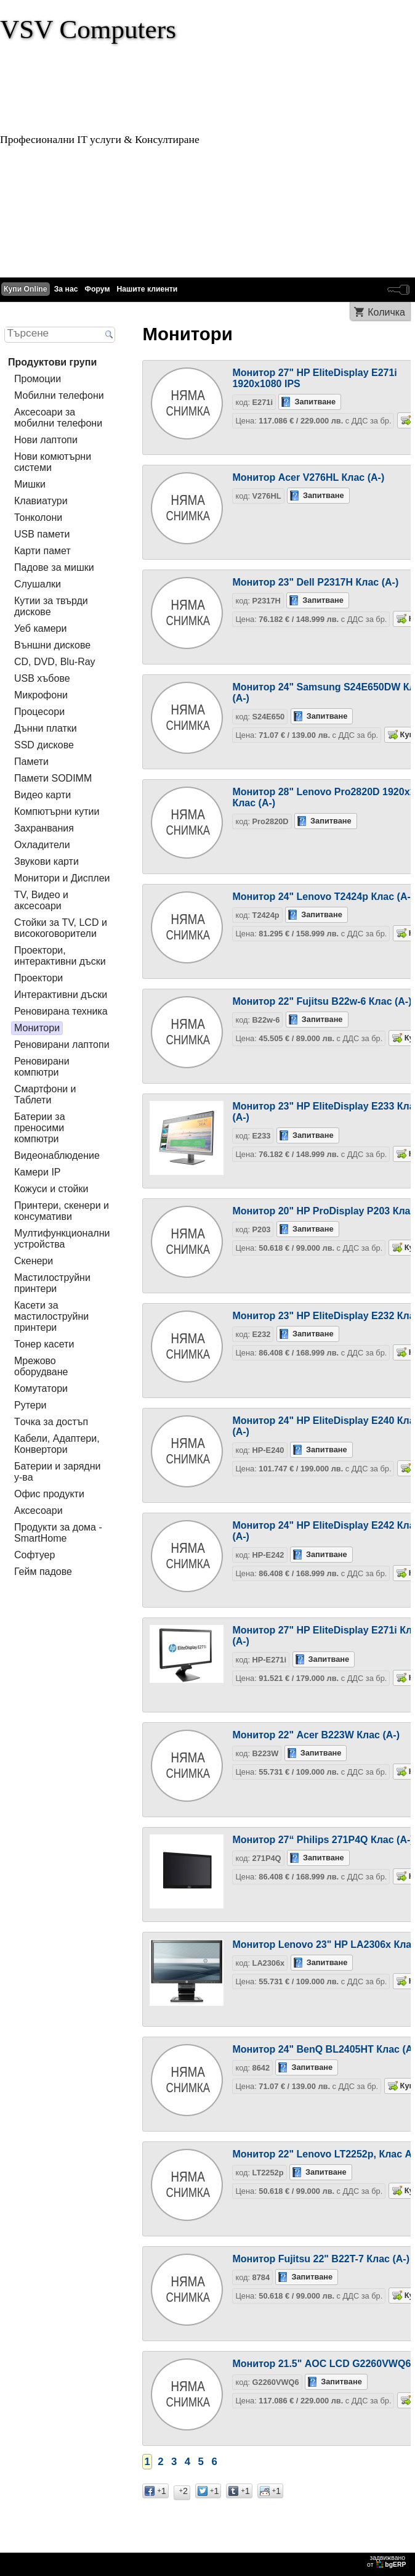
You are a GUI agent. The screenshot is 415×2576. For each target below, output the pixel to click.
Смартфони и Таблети (45, 1094)
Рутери (30, 1405)
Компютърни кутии (56, 811)
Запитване (315, 401)
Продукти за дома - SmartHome (58, 1533)
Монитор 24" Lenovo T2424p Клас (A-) (323, 896)
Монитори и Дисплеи (62, 878)
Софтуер (34, 1555)
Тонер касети (44, 1344)
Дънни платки (45, 728)
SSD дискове (44, 745)
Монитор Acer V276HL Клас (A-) (308, 477)
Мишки (30, 484)
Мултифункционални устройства (62, 1238)
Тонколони (38, 517)
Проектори (38, 978)
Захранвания (44, 828)
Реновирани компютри (42, 1066)
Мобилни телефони (59, 395)
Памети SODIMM (53, 778)
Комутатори (41, 1388)
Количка (386, 312)
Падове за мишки (54, 567)
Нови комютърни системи (52, 462)
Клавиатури (41, 501)
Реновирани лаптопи (62, 1044)
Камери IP (37, 1172)
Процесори (39, 711)
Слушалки (37, 584)
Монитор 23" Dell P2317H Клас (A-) (315, 582)
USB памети (42, 534)
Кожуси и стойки (51, 1189)
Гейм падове (43, 1571)
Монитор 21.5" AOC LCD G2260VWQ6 (321, 2363)
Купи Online (25, 289)
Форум (97, 289)
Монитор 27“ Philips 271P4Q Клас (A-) (322, 1839)
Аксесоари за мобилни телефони (58, 417)
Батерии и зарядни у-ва (57, 1471)
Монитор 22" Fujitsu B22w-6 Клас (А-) (321, 1001)
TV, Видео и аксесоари (41, 900)
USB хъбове (42, 678)
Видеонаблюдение (57, 1155)
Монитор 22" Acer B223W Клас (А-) (316, 1735)
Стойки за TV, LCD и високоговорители (60, 928)
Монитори (37, 1028)
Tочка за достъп (51, 1422)
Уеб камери (40, 628)
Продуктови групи (52, 362)
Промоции (37, 379)
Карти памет (42, 551)
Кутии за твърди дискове (51, 606)
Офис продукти (49, 1494)
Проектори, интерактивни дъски (60, 956)
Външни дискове (52, 645)
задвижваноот (387, 2561)
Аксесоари (38, 1510)
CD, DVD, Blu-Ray (54, 661)
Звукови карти (46, 861)
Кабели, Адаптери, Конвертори (57, 1444)
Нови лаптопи (46, 440)
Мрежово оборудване (41, 1366)
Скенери (33, 1261)
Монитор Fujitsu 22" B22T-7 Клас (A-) (320, 2259)
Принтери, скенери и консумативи (61, 1211)
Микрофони (41, 695)
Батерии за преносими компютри (39, 1127)
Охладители (42, 845)
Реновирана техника (61, 1011)
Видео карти (42, 795)
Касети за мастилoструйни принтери (51, 1316)
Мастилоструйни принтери (52, 1283)
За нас (66, 289)
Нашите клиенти (146, 289)
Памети (31, 761)
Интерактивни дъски (60, 994)
